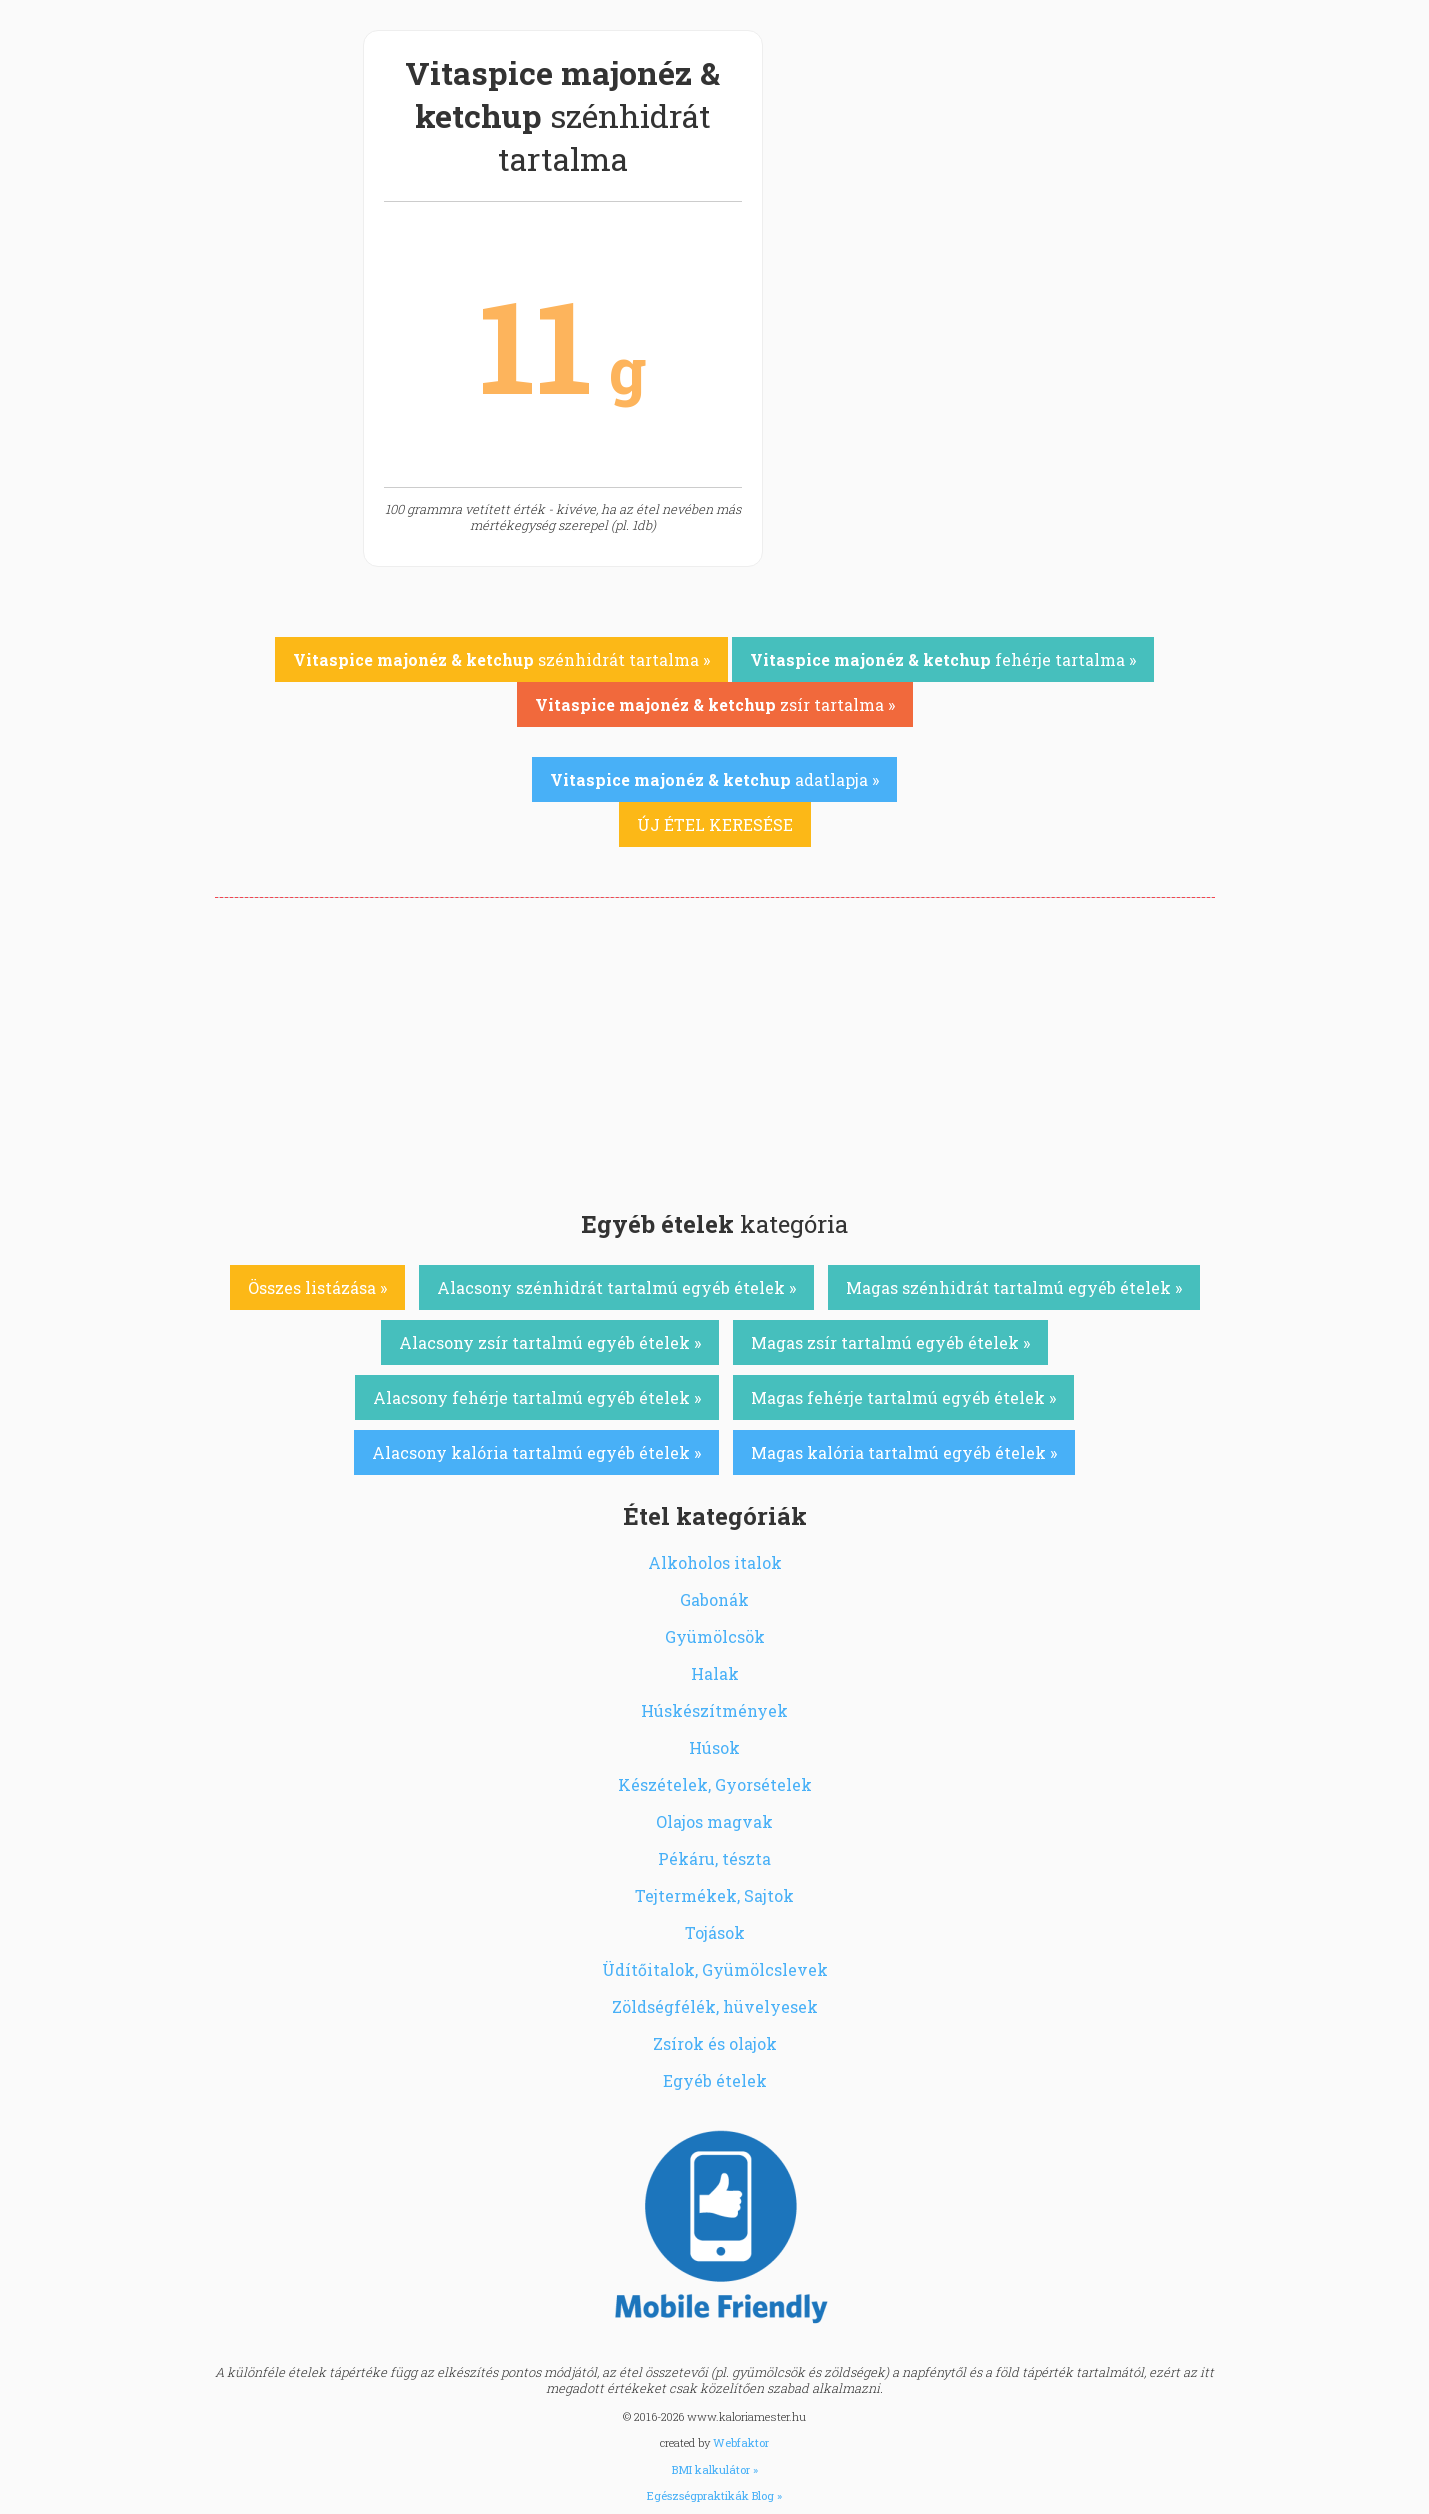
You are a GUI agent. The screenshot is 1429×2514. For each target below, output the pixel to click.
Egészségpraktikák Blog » (714, 2495)
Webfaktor (741, 2442)
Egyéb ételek (715, 2080)
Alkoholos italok (715, 1562)
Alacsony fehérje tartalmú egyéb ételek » (537, 1397)
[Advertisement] (715, 1048)
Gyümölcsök (715, 1636)
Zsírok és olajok (715, 2043)
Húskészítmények (714, 1710)
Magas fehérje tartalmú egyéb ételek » (903, 1397)
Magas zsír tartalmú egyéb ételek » (890, 1342)
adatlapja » (714, 779)
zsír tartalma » (715, 704)
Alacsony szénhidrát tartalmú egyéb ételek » (616, 1287)
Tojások (715, 1932)
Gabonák (714, 1599)
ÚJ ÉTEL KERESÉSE (715, 824)
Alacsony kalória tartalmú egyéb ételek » (536, 1452)
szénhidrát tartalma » (501, 659)
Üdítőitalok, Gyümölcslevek (715, 1969)
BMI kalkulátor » (715, 2469)
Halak (715, 1673)
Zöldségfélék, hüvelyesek (715, 2006)
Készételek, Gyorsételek (715, 1784)
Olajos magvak (714, 1821)
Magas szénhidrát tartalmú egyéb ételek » (1014, 1287)
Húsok (714, 1747)
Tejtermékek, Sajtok (714, 1895)
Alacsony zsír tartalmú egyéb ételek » (550, 1342)
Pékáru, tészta (714, 1858)
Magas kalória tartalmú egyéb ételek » (904, 1452)
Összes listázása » (317, 1287)
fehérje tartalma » (943, 659)
